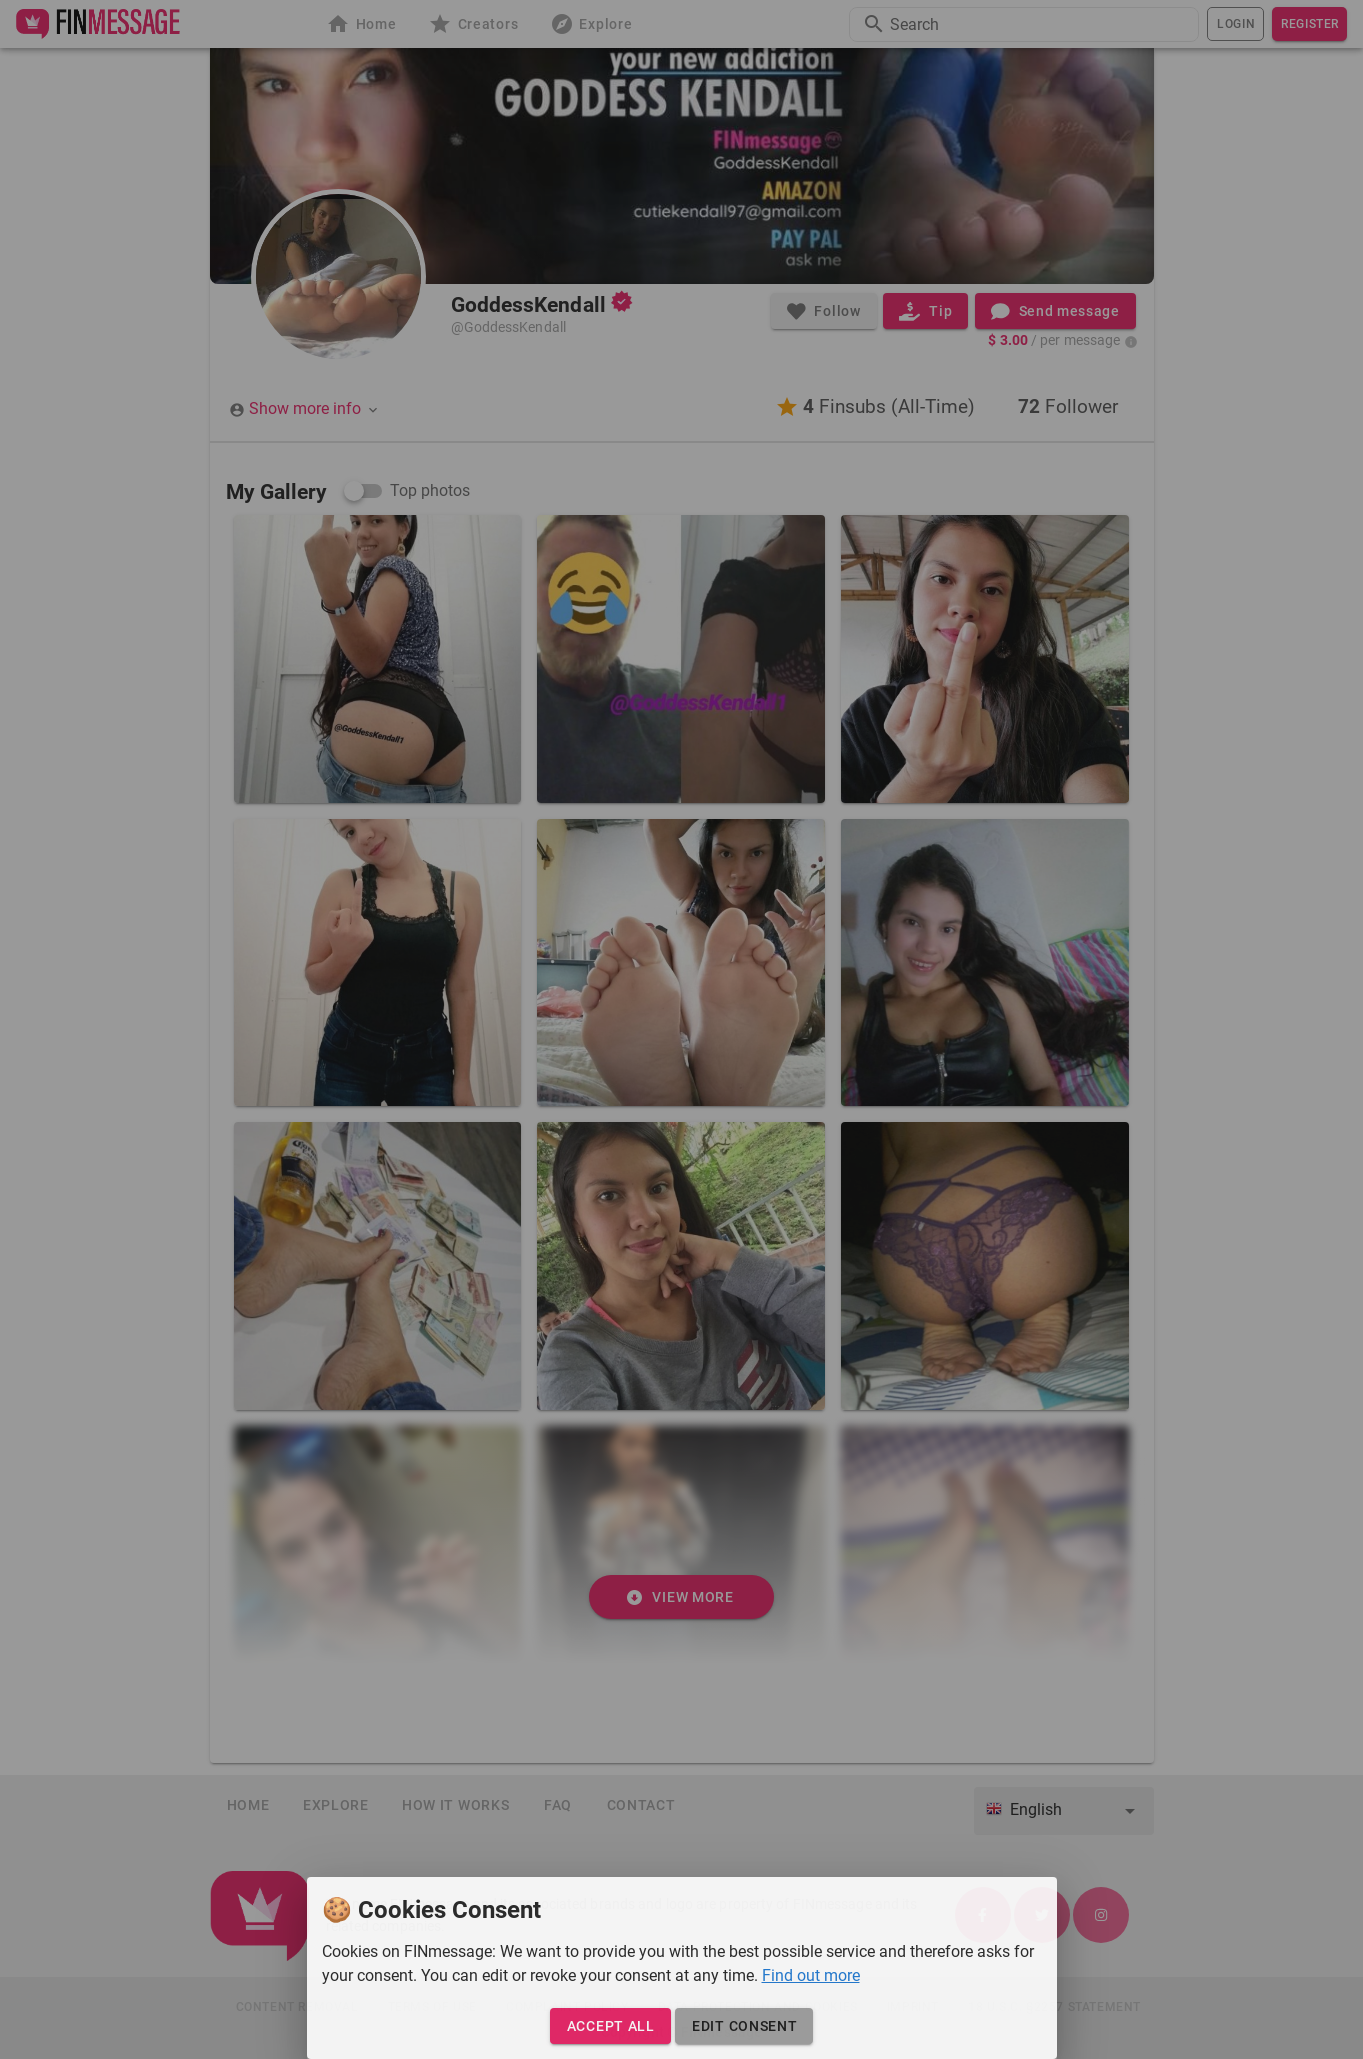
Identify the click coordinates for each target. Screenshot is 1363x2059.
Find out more (811, 1975)
